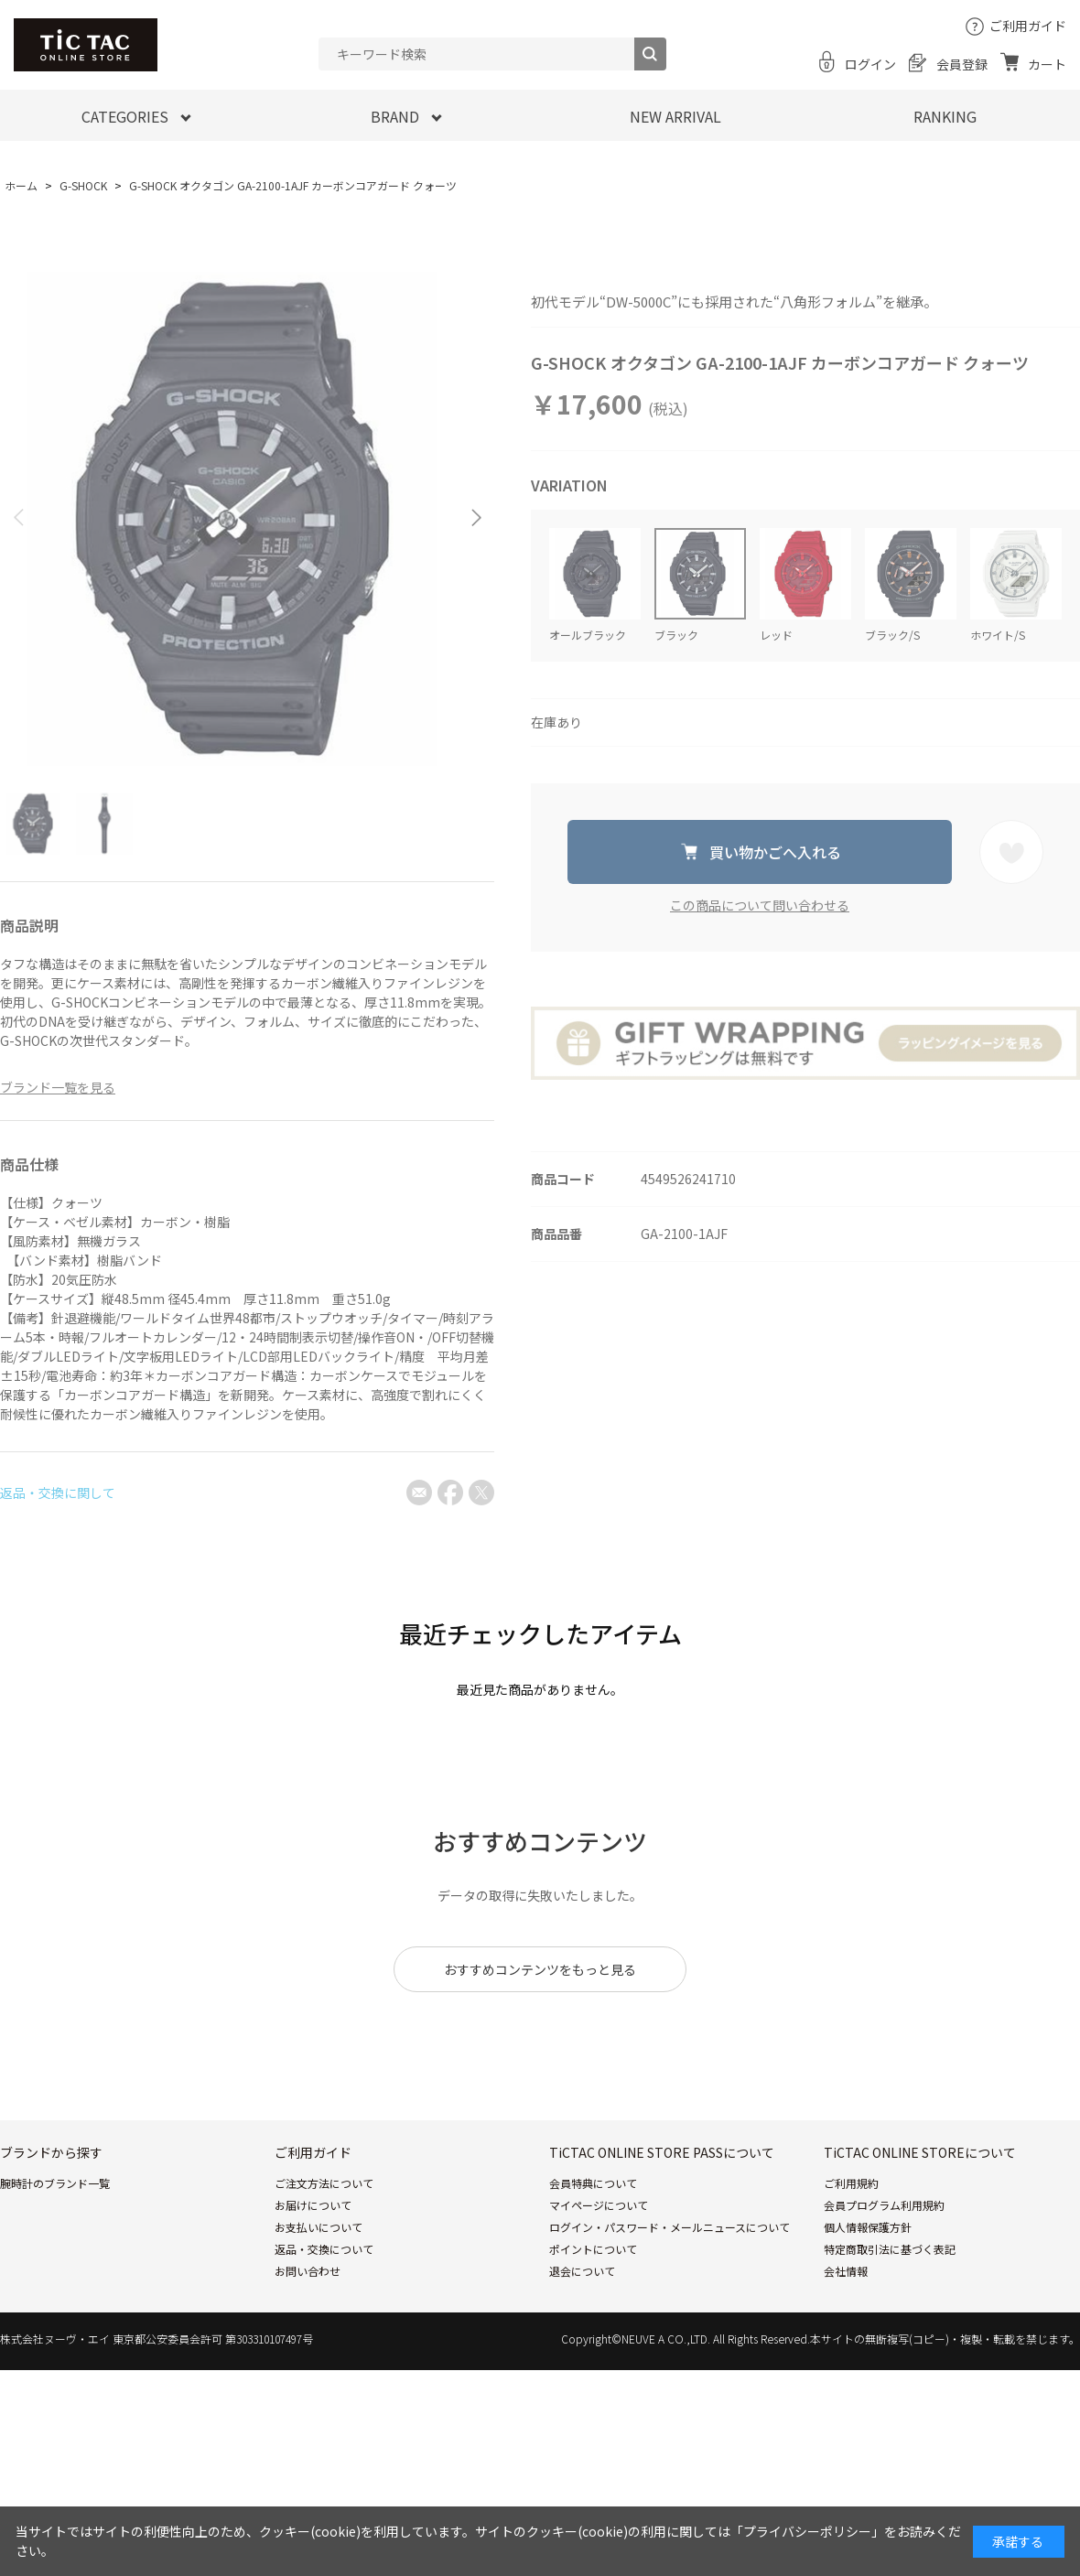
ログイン (870, 64)
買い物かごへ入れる (775, 852)
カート (1047, 64)
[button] (476, 517)
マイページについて (598, 2205)
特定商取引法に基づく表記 (890, 2249)
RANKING (945, 116)
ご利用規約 (851, 2183)
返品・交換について (324, 2249)
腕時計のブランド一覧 (55, 2183)
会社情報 (846, 2271)
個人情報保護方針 (868, 2227)
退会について (582, 2271)
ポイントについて (593, 2249)
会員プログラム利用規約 (884, 2205)
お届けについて (313, 2205)
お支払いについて (318, 2227)
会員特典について (593, 2183)
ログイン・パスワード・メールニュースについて (669, 2227)
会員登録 (962, 64)
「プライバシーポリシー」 (807, 2531)
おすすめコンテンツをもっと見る (540, 1969)
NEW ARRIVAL (675, 116)
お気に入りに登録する (1011, 852)
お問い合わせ (307, 2271)
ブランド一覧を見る (57, 1087)
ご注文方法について (324, 2183)
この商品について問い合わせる (759, 905)
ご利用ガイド (1027, 25)
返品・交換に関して (57, 1492)
